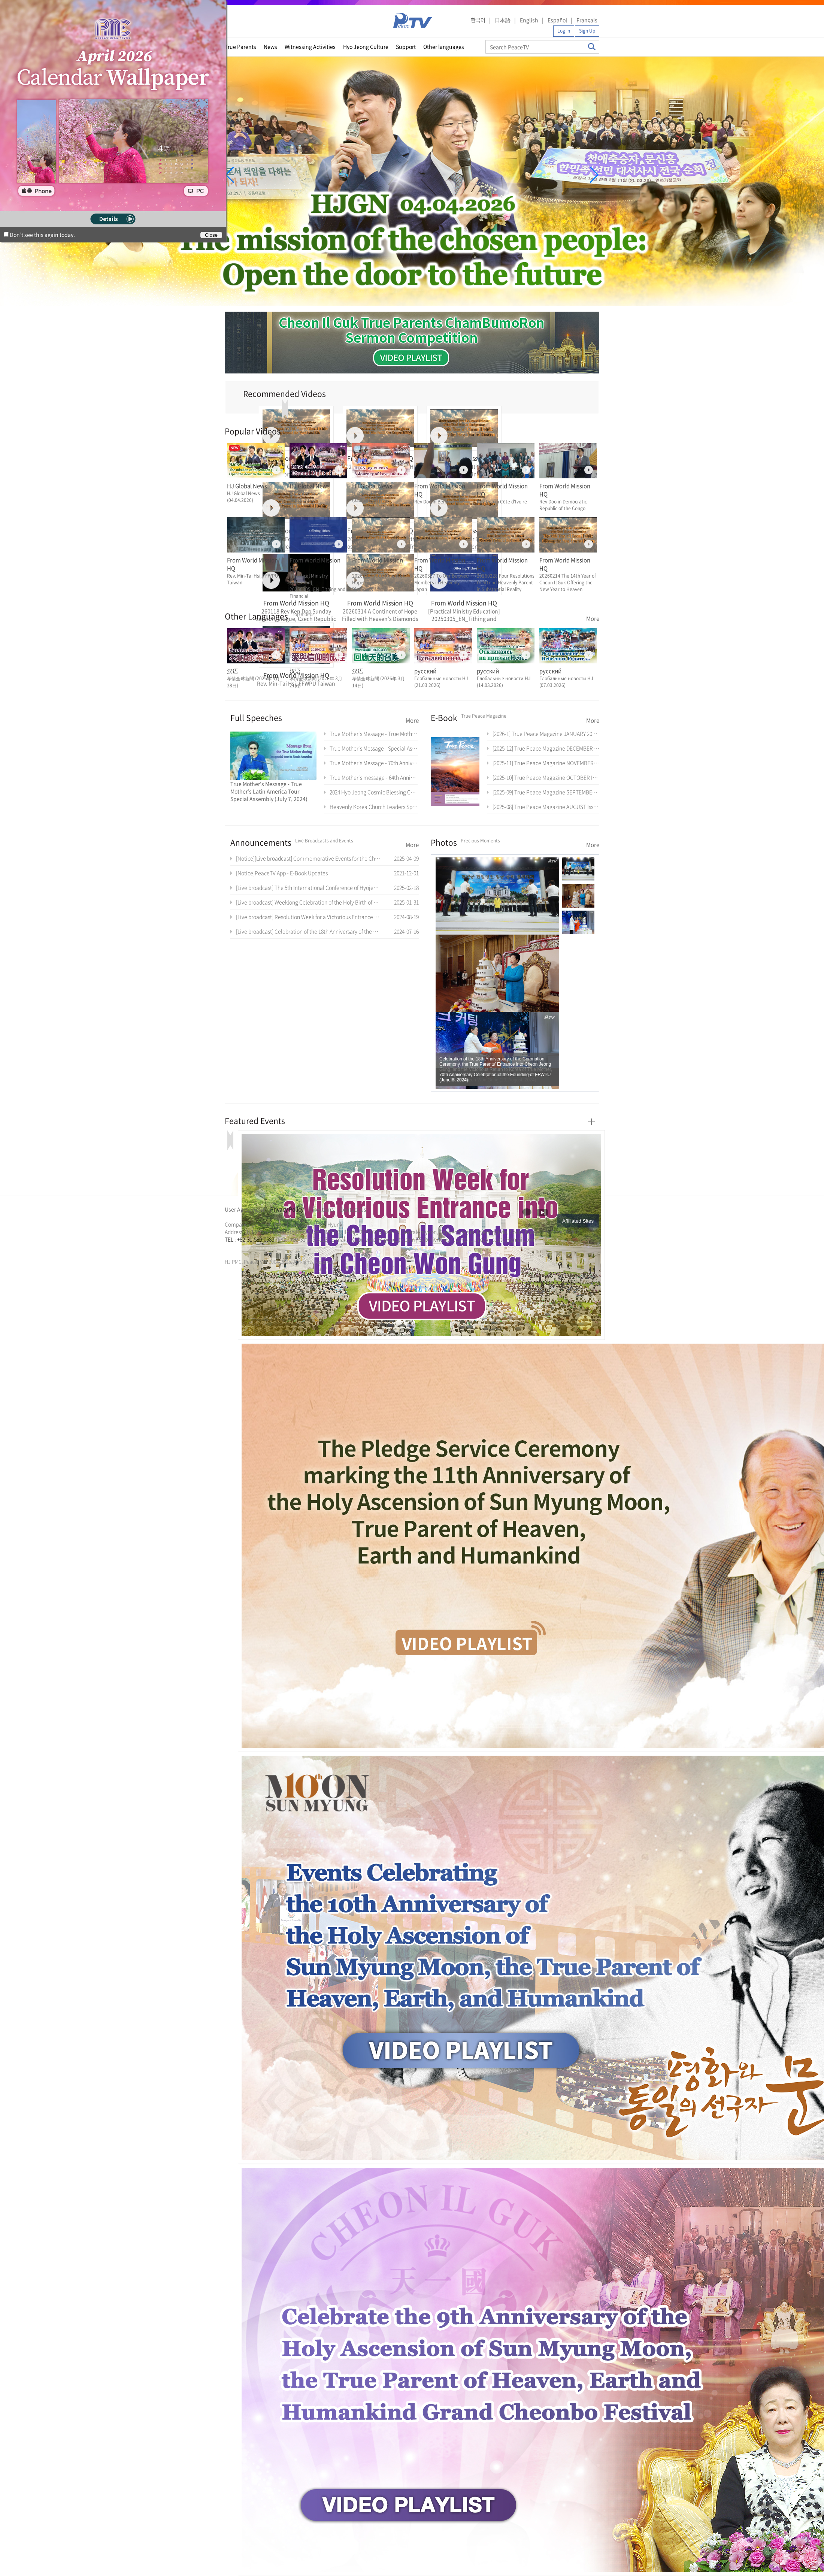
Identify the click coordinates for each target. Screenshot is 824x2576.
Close (211, 235)
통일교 (238, 1248)
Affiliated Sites (578, 1221)
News (270, 46)
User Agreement (244, 1209)
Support (406, 46)
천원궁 (251, 1248)
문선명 (232, 1248)
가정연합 (245, 1248)
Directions (321, 1209)
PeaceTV (412, 20)
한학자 (227, 1248)
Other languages (443, 46)
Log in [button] (563, 30)
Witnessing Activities (310, 46)
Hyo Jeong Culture (365, 46)
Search (592, 46)
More (592, 618)
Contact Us (353, 1209)
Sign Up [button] (587, 30)
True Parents (240, 46)
